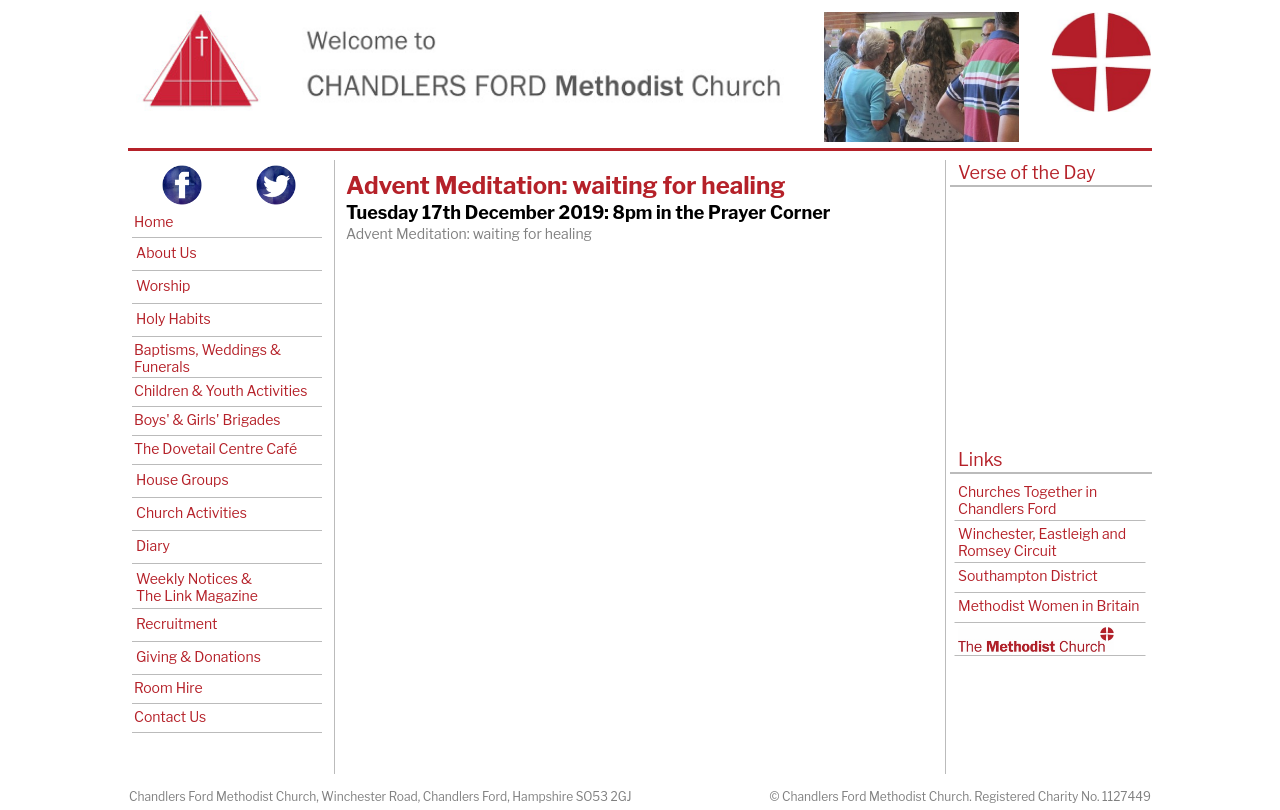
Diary (153, 545)
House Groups (182, 479)
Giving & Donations (198, 656)
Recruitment (176, 623)
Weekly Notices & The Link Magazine (197, 587)
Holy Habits (173, 318)
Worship (163, 285)
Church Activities (191, 512)
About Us (166, 252)
